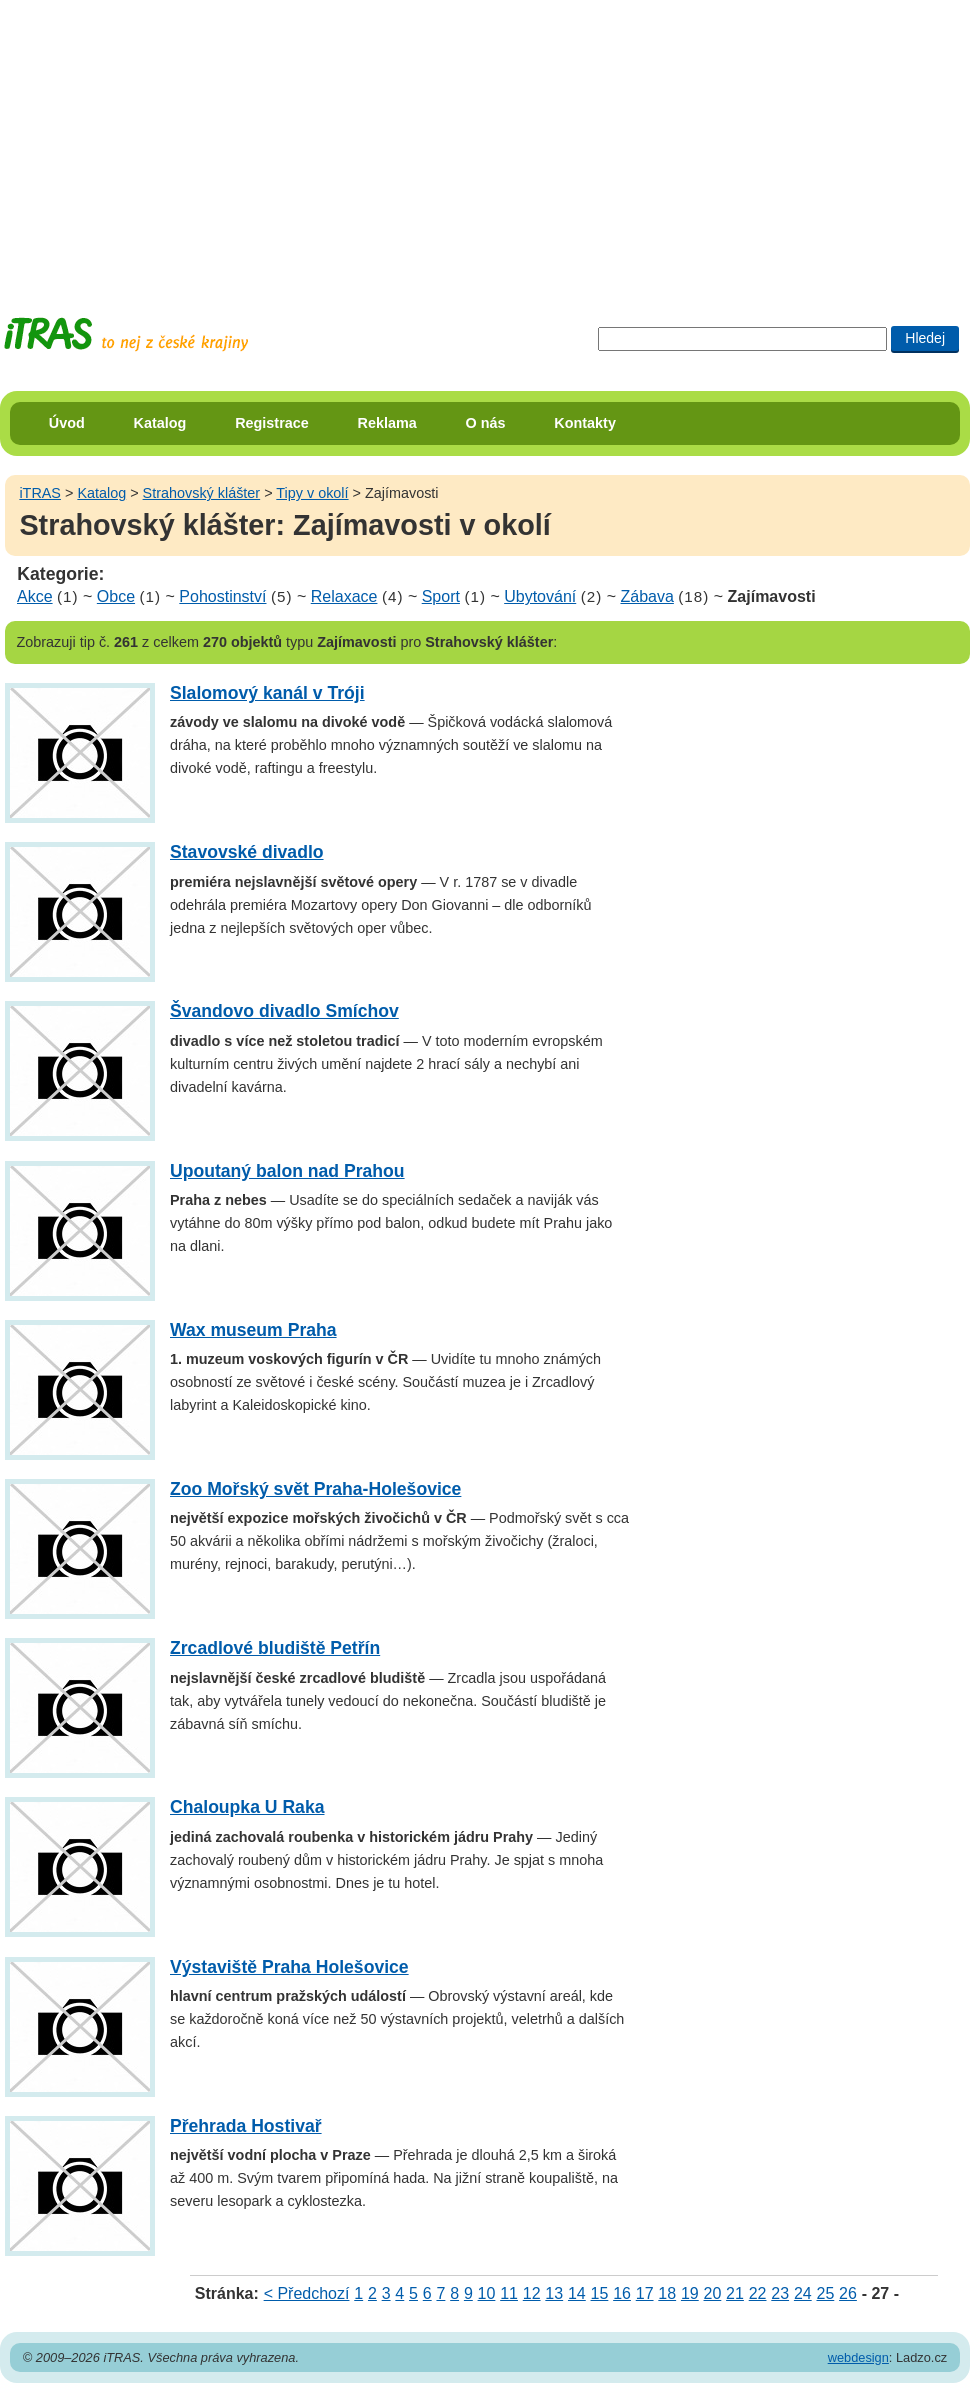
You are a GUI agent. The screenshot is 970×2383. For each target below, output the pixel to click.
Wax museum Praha (253, 1330)
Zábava (646, 596)
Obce (116, 596)
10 (487, 2293)
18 (667, 2293)
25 (825, 2293)
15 (600, 2293)
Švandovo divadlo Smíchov (284, 1011)
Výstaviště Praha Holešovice (289, 1967)
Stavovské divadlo (247, 852)
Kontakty (585, 423)
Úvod (67, 423)
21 (735, 2293)
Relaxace (344, 596)
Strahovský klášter (202, 493)
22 (758, 2293)
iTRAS (40, 493)
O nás (486, 423)
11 (509, 2293)
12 (532, 2293)
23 (780, 2293)
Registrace (272, 423)
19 (690, 2293)
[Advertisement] (338, 140)
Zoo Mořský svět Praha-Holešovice (315, 1489)
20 (713, 2293)
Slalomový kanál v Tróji (267, 693)
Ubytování (540, 596)
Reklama (387, 423)
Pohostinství (222, 596)
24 (803, 2293)
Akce (35, 596)
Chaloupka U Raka (247, 1807)
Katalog (160, 423)
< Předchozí (307, 2293)
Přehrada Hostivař (246, 2126)
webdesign (858, 2357)
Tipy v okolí (312, 493)
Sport (441, 596)
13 (554, 2293)
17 (645, 2293)
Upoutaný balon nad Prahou (287, 1171)
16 (622, 2293)
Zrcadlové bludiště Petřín (275, 1648)
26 (848, 2293)
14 (577, 2293)
